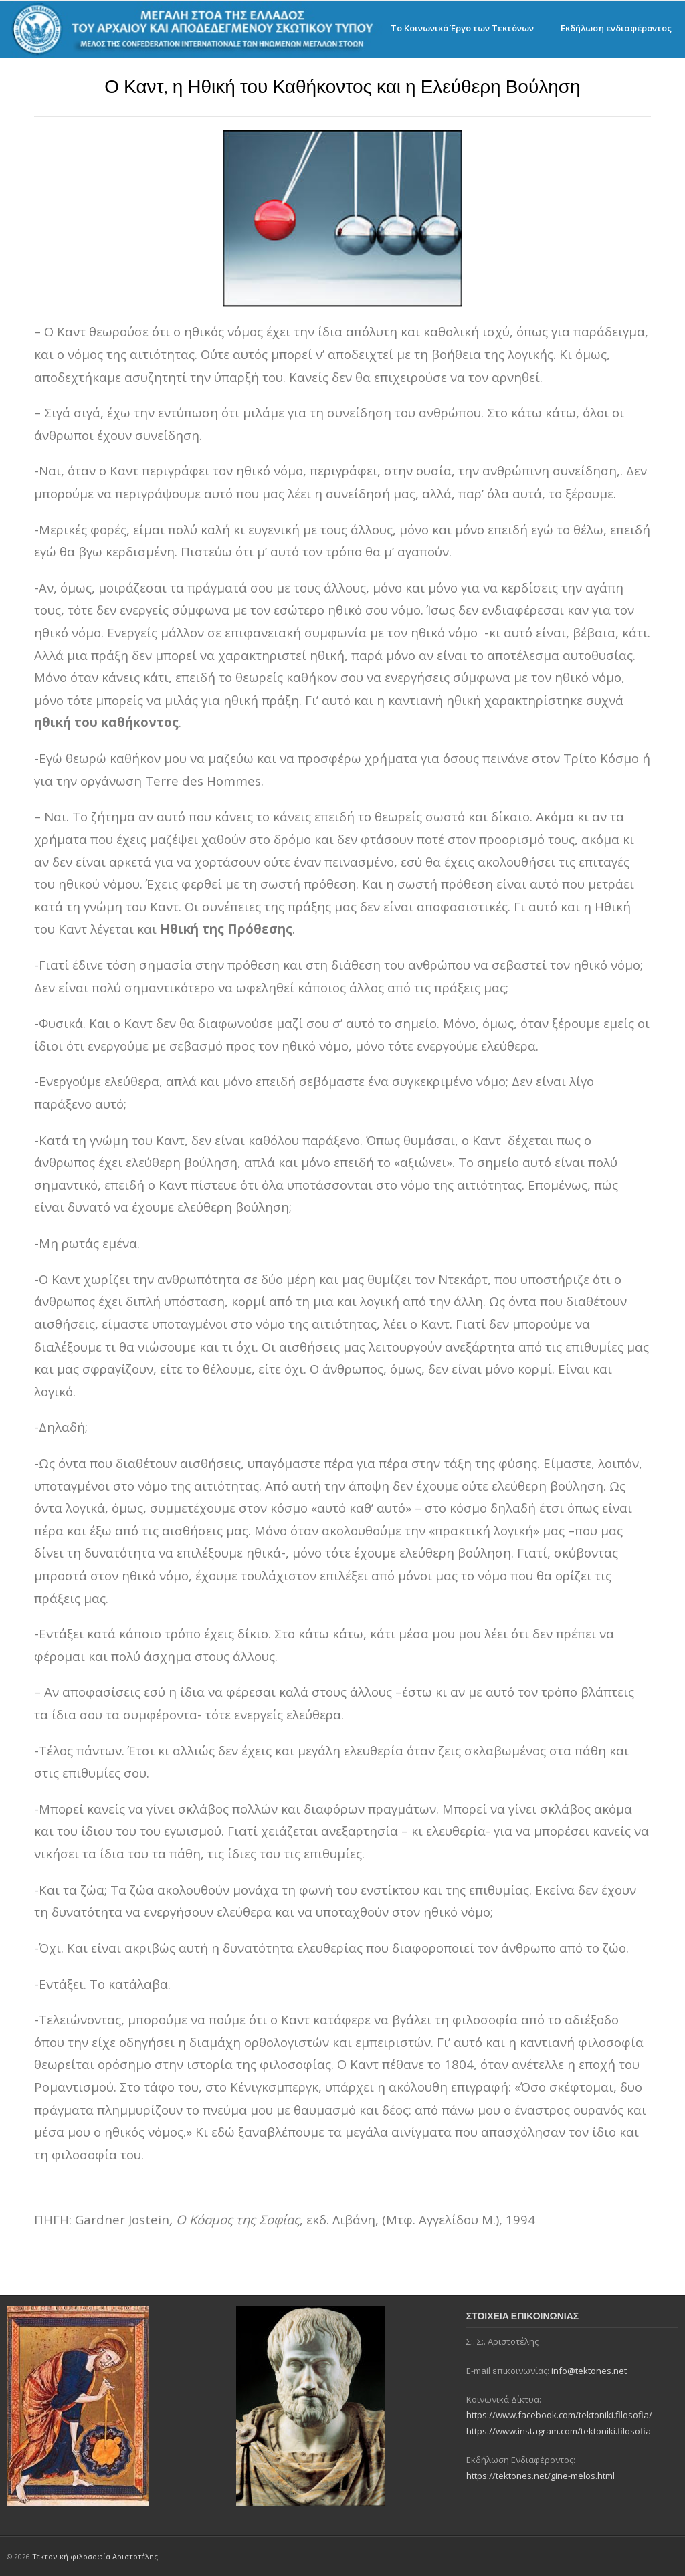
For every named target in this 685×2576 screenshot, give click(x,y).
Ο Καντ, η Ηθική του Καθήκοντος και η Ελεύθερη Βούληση (342, 87)
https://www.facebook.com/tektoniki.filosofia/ (559, 2415)
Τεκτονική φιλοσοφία (72, 2556)
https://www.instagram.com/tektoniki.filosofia (558, 2431)
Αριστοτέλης (135, 2556)
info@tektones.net (589, 2371)
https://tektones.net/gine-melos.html (540, 2476)
